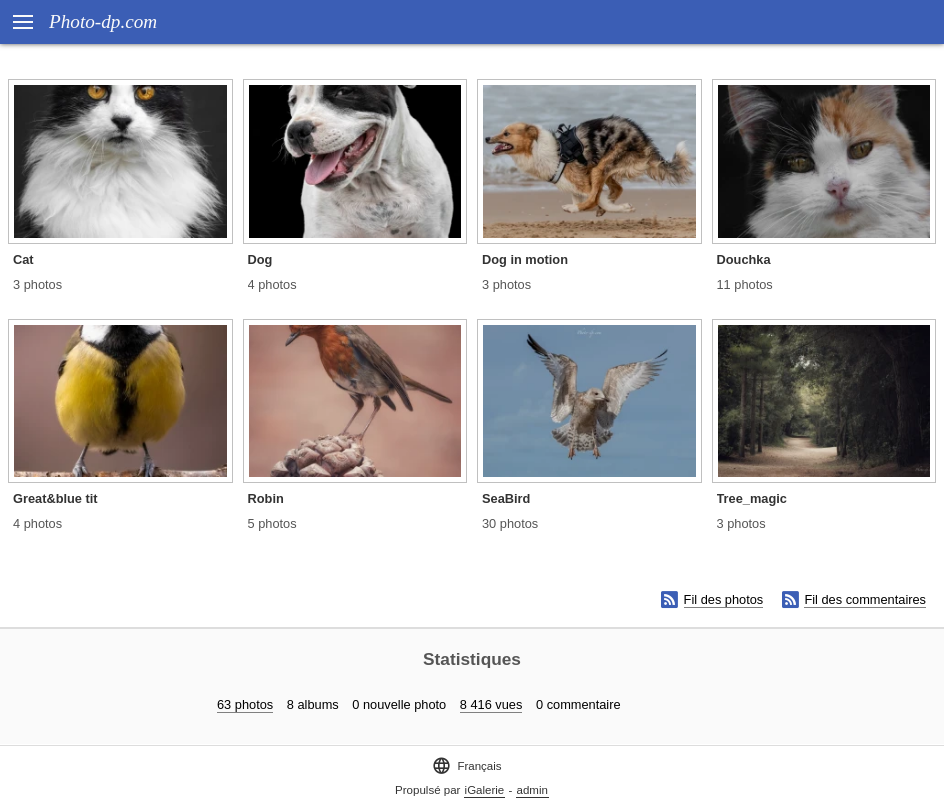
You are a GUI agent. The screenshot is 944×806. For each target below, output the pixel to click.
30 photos (510, 523)
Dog (260, 259)
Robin (266, 498)
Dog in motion (525, 259)
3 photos (37, 284)
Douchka (744, 259)
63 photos (245, 704)
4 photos (272, 284)
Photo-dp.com (103, 21)
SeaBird (506, 498)
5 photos (272, 523)
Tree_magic (752, 498)
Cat (23, 259)
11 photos (745, 284)
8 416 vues (491, 704)
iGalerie (485, 790)
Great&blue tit (55, 498)
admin (532, 790)
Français (466, 765)
